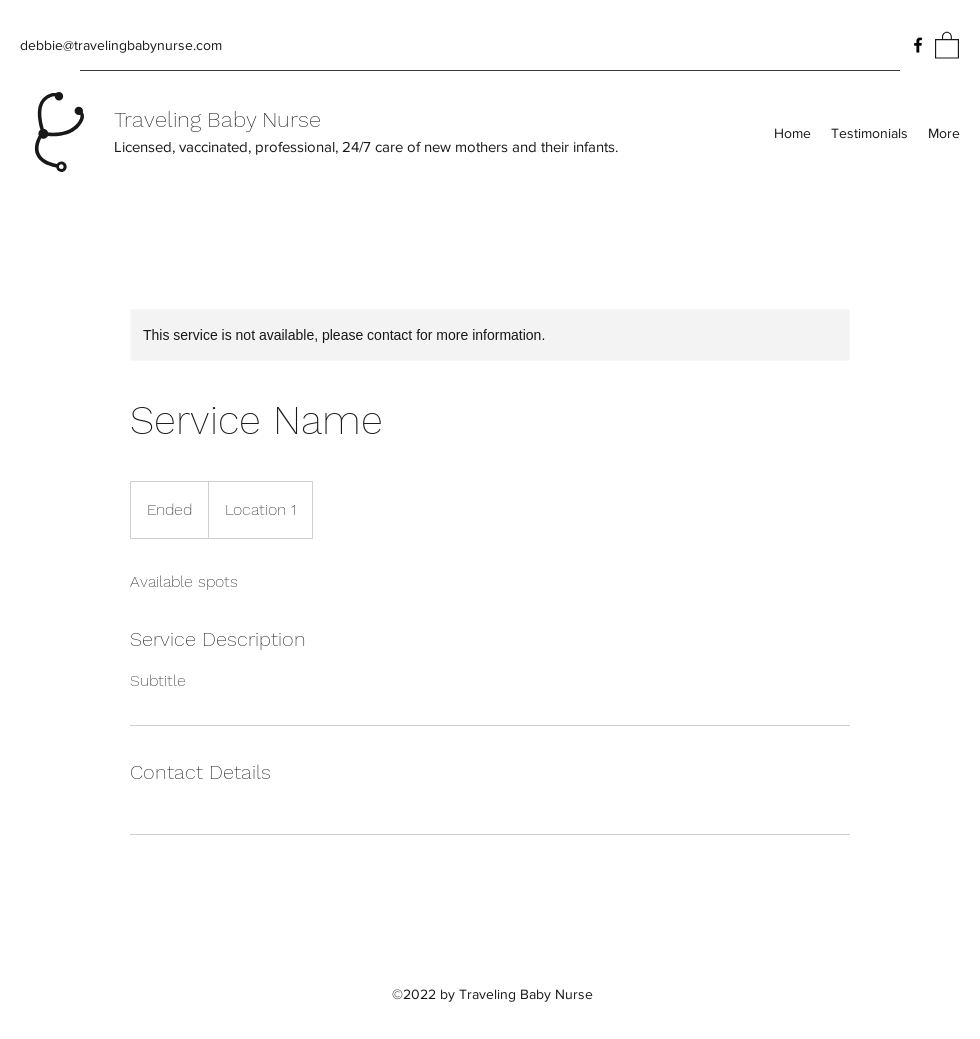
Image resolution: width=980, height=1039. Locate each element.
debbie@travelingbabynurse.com (121, 45)
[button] (947, 44)
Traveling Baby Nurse (217, 119)
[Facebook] (918, 45)
